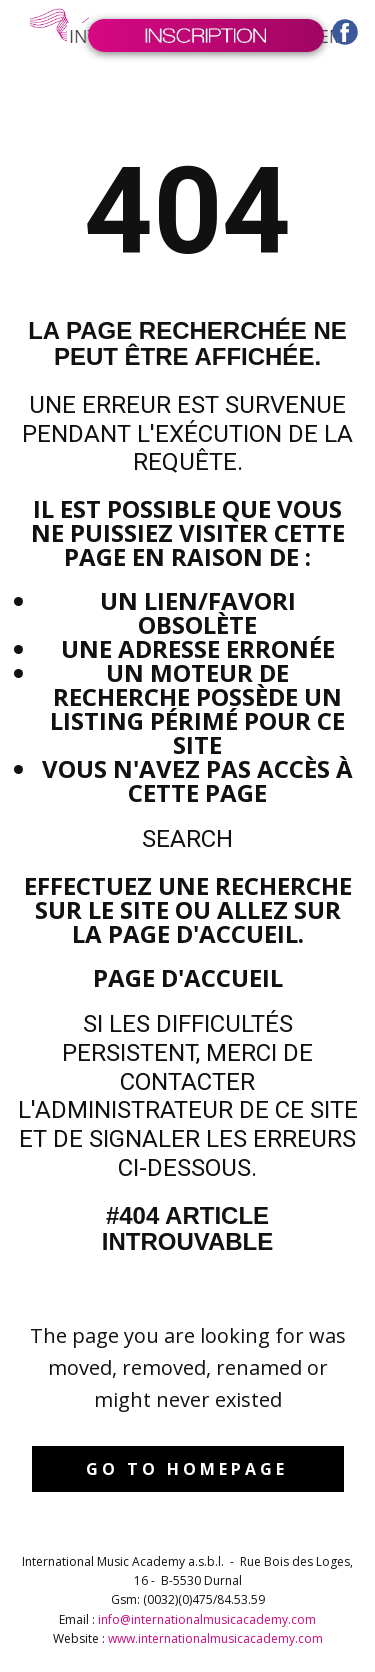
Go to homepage (187, 1469)
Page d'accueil (188, 977)
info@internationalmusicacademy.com (207, 1619)
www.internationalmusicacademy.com (215, 1638)
